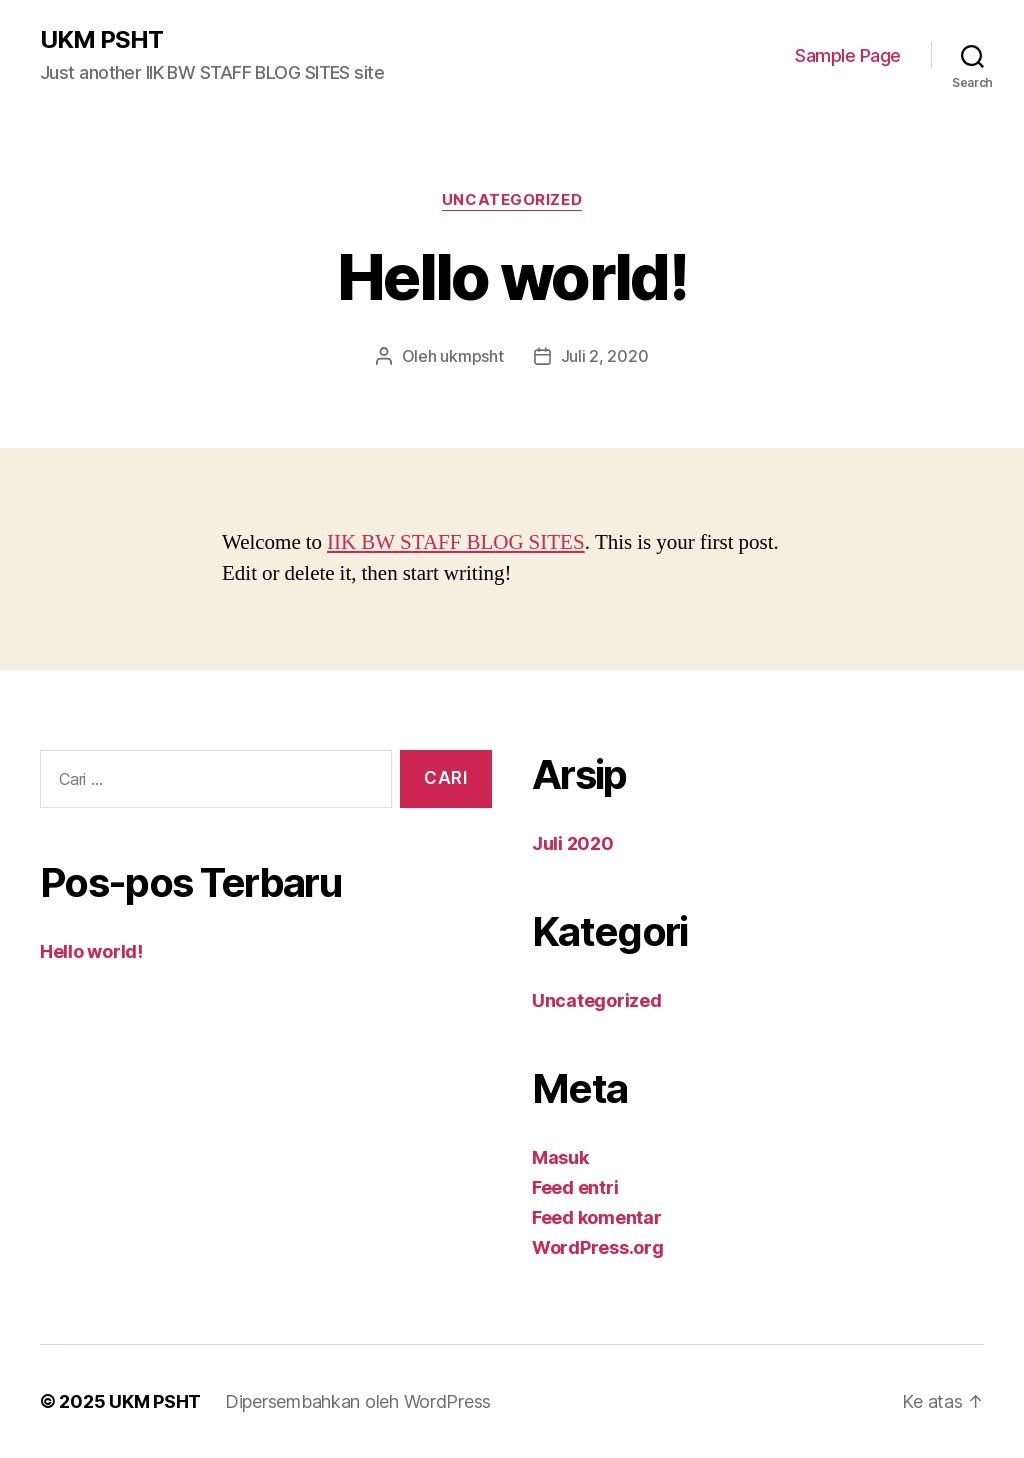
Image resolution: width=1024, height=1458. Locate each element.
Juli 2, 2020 (605, 356)
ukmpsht (471, 356)
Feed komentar (597, 1217)
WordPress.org (598, 1247)
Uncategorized (512, 200)
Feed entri (575, 1187)
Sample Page (848, 55)
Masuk (560, 1157)
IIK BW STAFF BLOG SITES (456, 542)
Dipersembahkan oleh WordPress (358, 1401)
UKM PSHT (101, 40)
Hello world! (91, 951)
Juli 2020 (573, 843)
